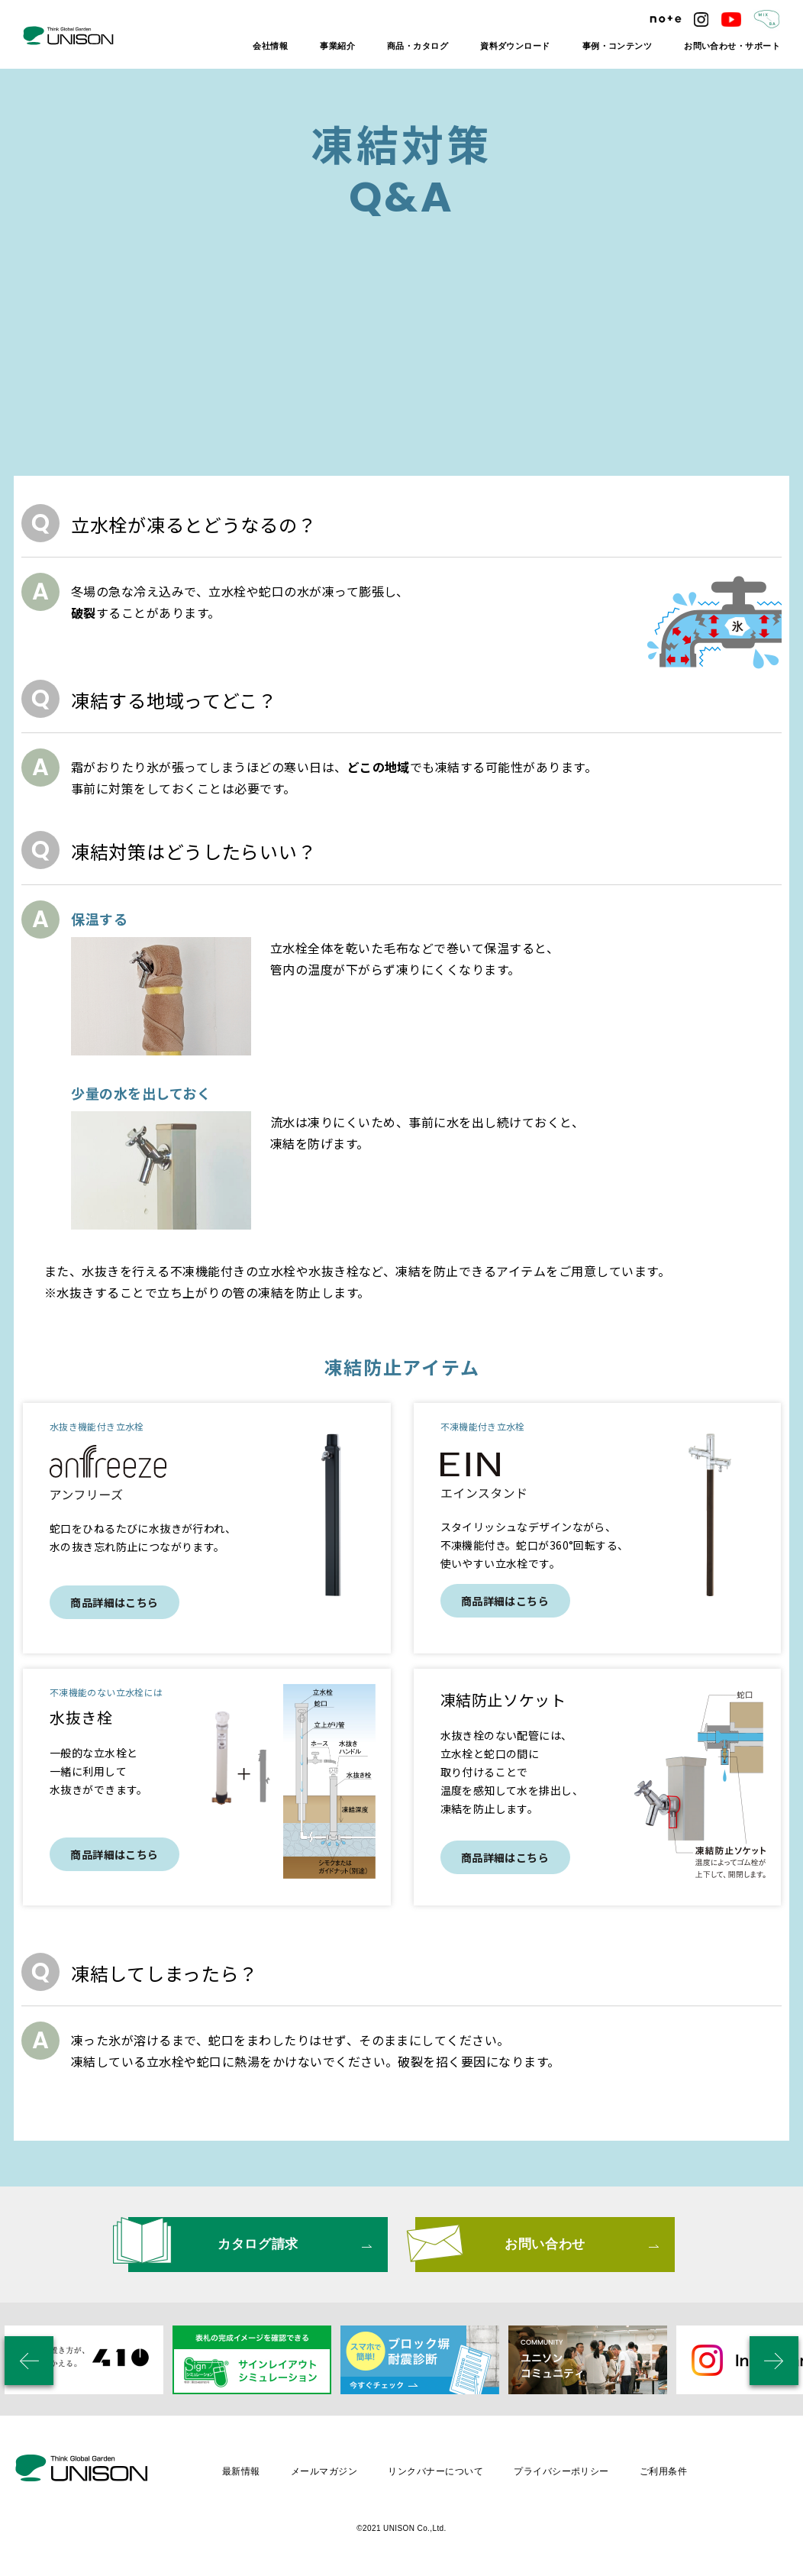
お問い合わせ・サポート (732, 45)
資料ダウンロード (515, 45)
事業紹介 (337, 45)
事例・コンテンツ (617, 45)
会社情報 (270, 45)
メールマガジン (324, 2466)
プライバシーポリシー (561, 2466)
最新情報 (241, 2466)
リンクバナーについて (435, 2466)
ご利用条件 (663, 2466)
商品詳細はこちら (114, 1602)
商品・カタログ (417, 45)
